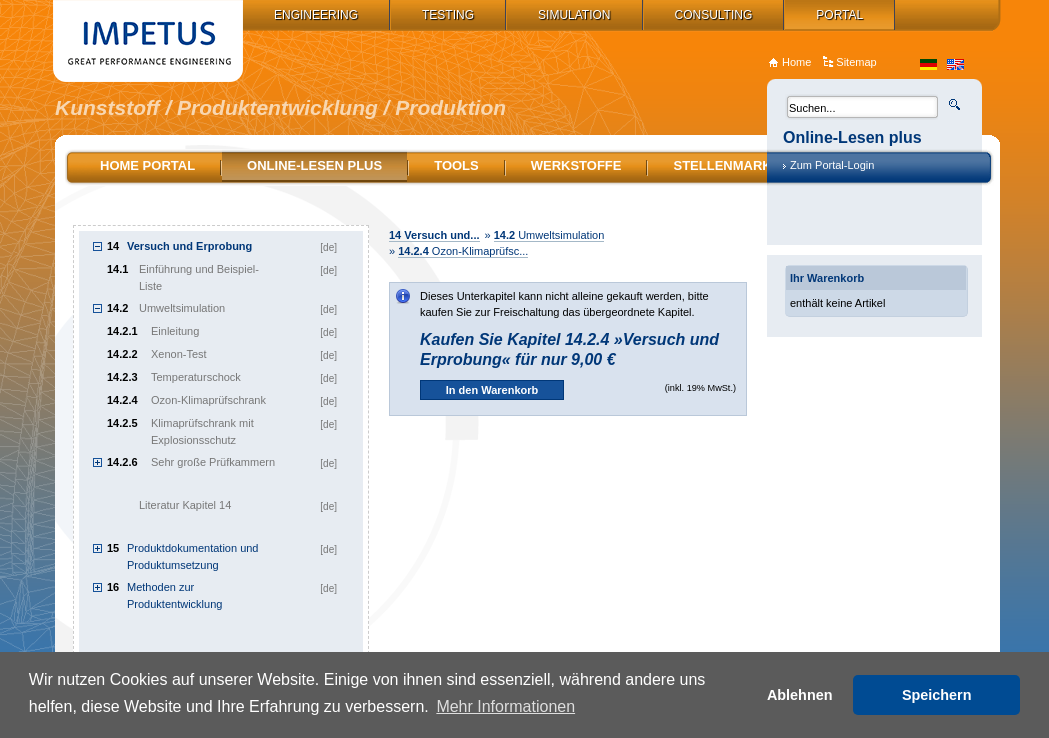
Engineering (316, 15)
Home (796, 62)
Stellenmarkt (726, 165)
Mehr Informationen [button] (505, 706)
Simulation (574, 15)
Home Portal (147, 165)
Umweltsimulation (549, 235)
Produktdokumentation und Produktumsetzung (192, 556)
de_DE (928, 64)
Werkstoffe (576, 165)
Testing (448, 15)
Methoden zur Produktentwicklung (174, 595)
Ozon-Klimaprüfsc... (463, 251)
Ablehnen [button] (800, 695)
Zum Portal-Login (832, 165)
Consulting (714, 15)
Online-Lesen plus (314, 165)
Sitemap (856, 62)
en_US (955, 64)
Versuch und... (434, 235)
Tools (456, 165)
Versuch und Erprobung (189, 246)
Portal (839, 15)
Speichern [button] (937, 695)
